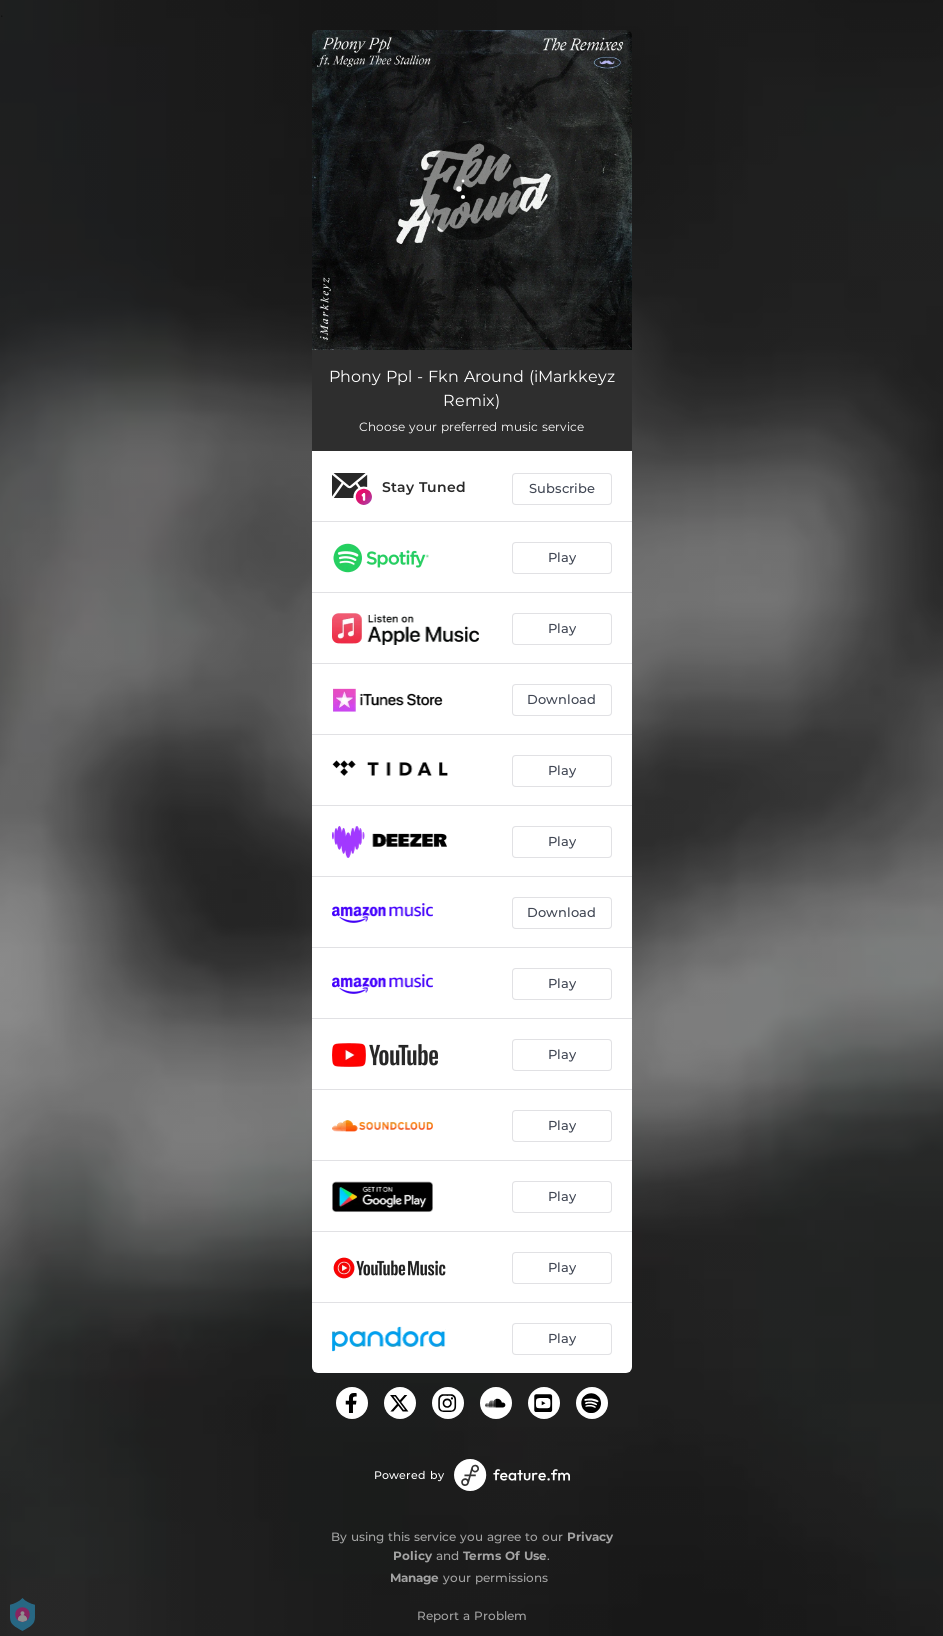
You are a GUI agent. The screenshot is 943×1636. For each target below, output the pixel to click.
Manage (414, 1577)
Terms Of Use (505, 1555)
